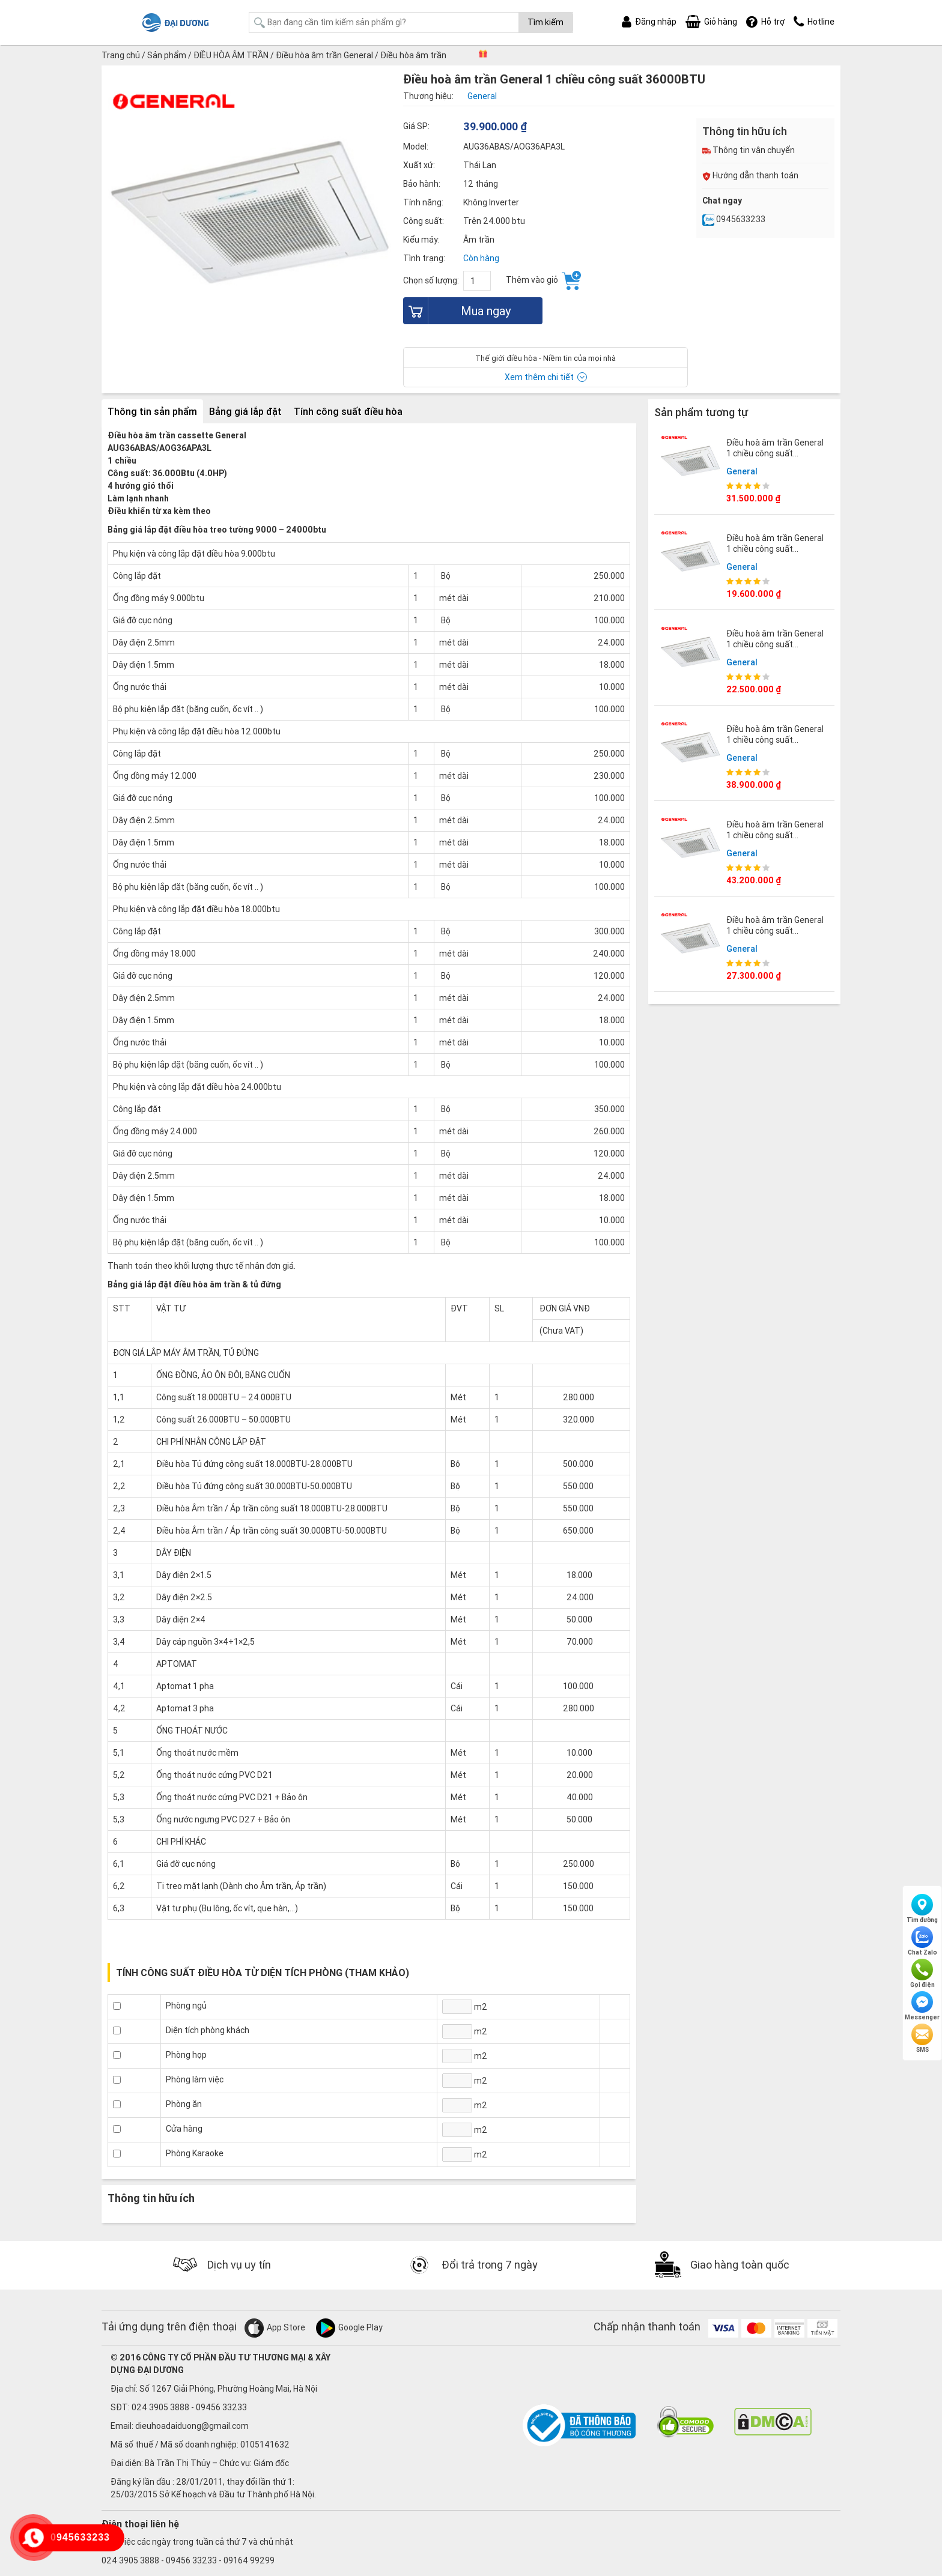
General (742, 471)
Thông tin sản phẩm (152, 411)
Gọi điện (922, 1974)
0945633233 (733, 219)
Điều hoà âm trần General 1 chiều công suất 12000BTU (775, 549)
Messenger (922, 2006)
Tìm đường (922, 1909)
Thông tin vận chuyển (748, 150)
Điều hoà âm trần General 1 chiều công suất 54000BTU (775, 835)
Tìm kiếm (545, 22)
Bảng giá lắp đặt (245, 411)
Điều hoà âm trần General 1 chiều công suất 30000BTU (775, 453)
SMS (922, 2039)
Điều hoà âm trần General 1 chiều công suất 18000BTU (775, 644)
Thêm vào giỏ (543, 280)
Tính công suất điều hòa (348, 411)
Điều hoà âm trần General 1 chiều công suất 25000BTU (775, 931)
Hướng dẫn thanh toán (750, 175)
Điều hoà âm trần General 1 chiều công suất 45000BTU (775, 740)
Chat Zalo (922, 1941)
